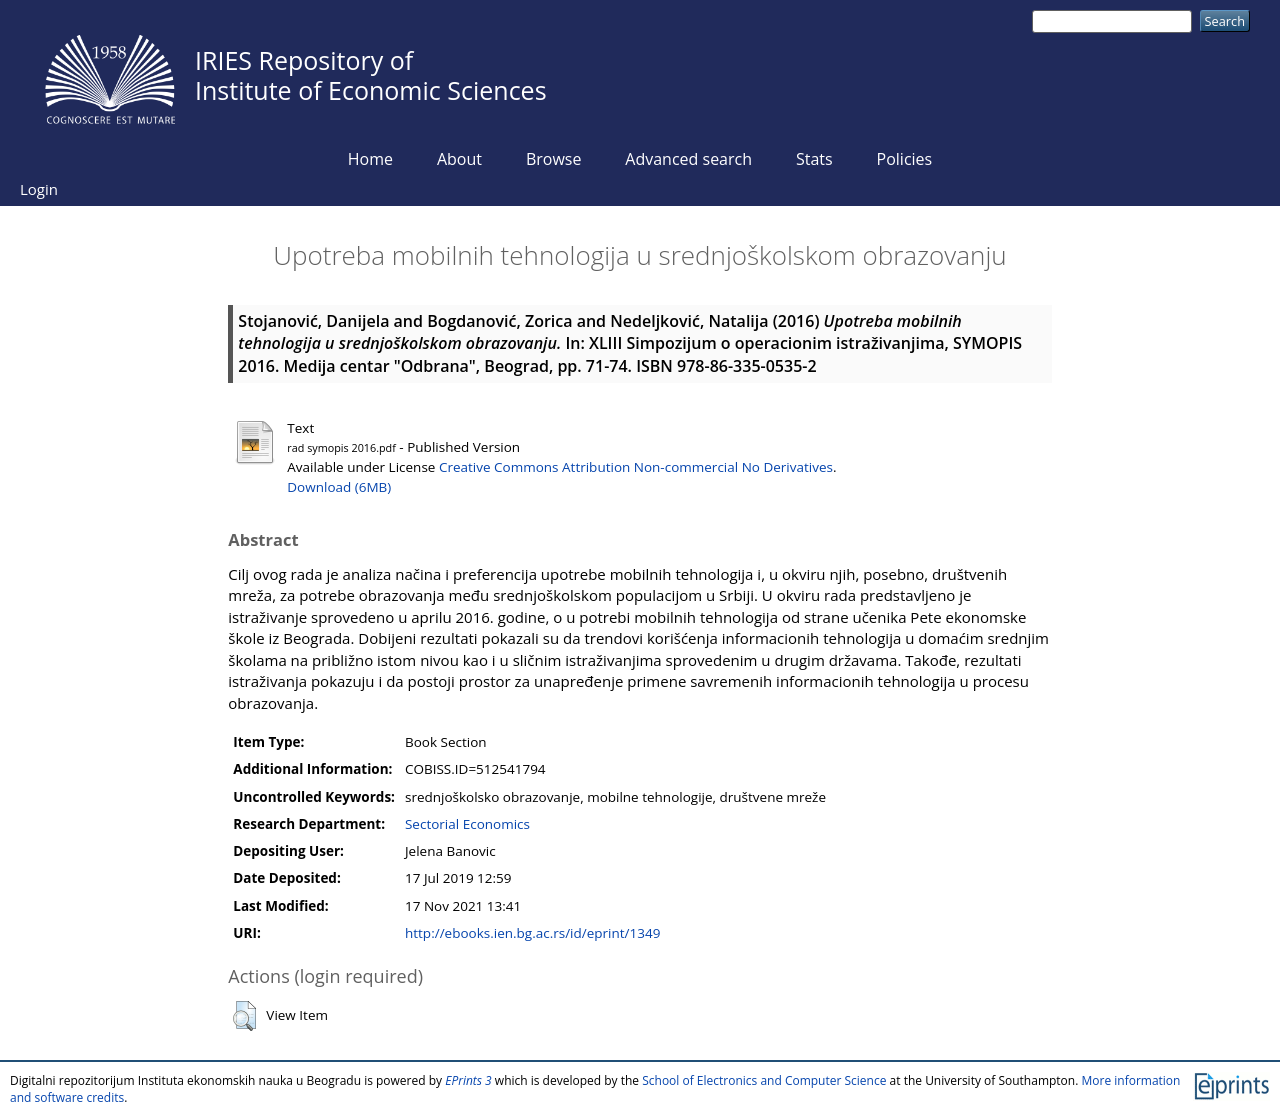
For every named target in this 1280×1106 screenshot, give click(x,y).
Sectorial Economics (467, 824)
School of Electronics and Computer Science (764, 1080)
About (459, 159)
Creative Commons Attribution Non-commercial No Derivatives (636, 467)
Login (39, 189)
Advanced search (688, 159)
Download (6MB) (339, 487)
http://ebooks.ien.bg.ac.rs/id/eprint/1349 (532, 933)
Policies (905, 159)
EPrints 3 (468, 1080)
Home (370, 159)
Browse (554, 159)
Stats (814, 159)
